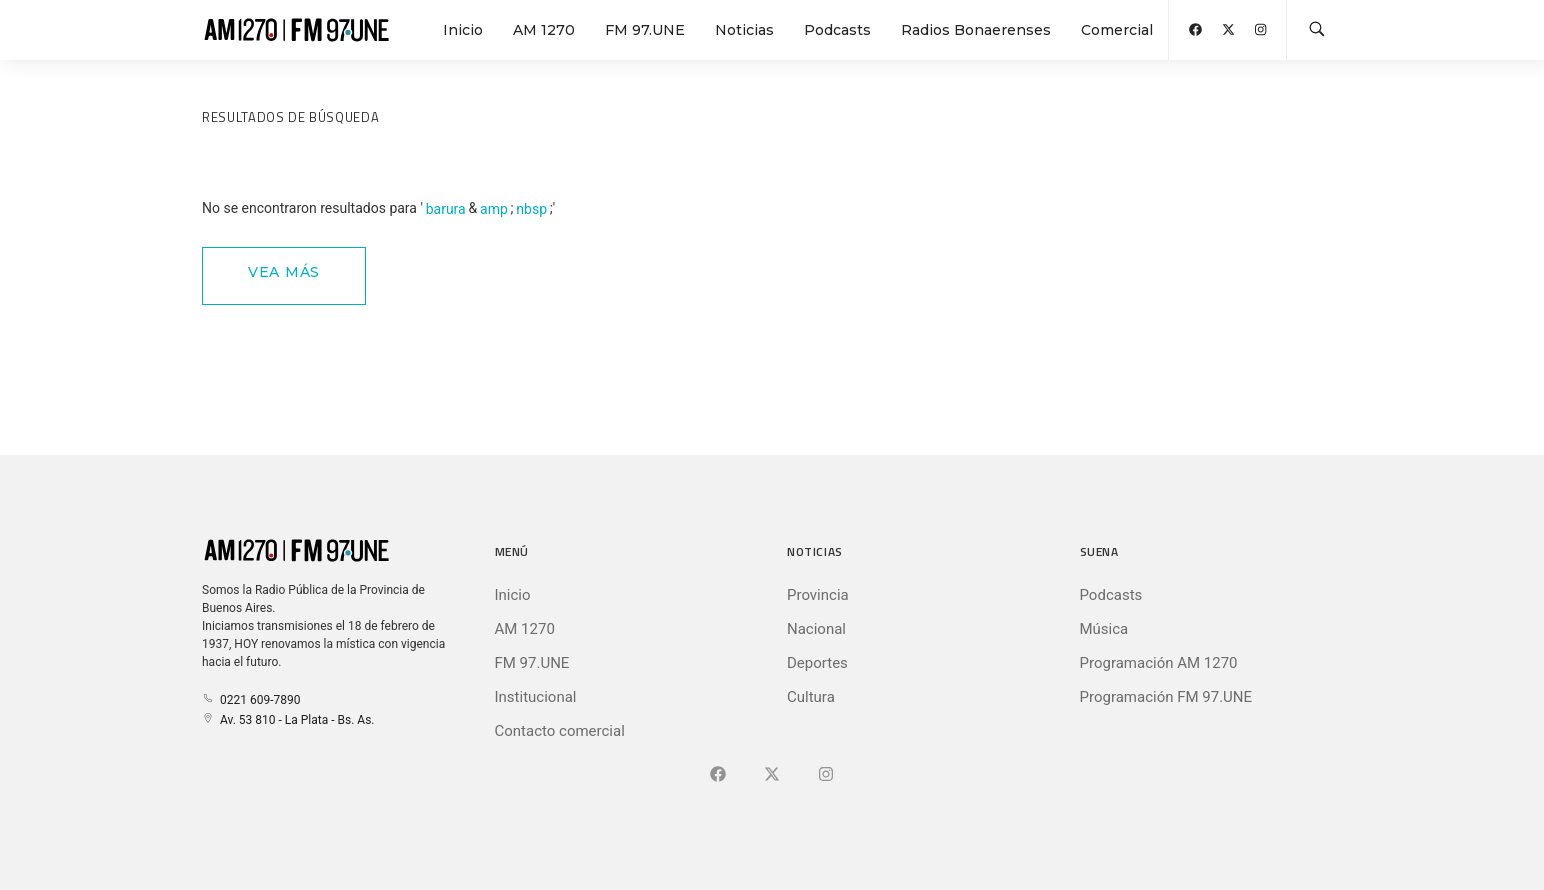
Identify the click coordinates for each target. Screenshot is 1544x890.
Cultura (811, 697)
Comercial (1117, 30)
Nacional (816, 629)
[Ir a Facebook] (718, 775)
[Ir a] (826, 775)
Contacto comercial (560, 731)
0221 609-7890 (251, 700)
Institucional (536, 697)
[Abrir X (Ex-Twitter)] (1228, 29)
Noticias (744, 30)
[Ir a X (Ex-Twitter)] (772, 775)
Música (1104, 629)
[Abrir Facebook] (1195, 29)
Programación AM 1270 (1159, 663)
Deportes (817, 663)
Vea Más (284, 272)
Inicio (463, 30)
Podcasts (837, 30)
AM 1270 (544, 30)
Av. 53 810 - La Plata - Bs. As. (288, 720)
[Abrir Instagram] (1260, 29)
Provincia (818, 595)
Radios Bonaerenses (976, 30)
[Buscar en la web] (1317, 30)
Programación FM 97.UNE (1166, 697)
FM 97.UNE (645, 30)
